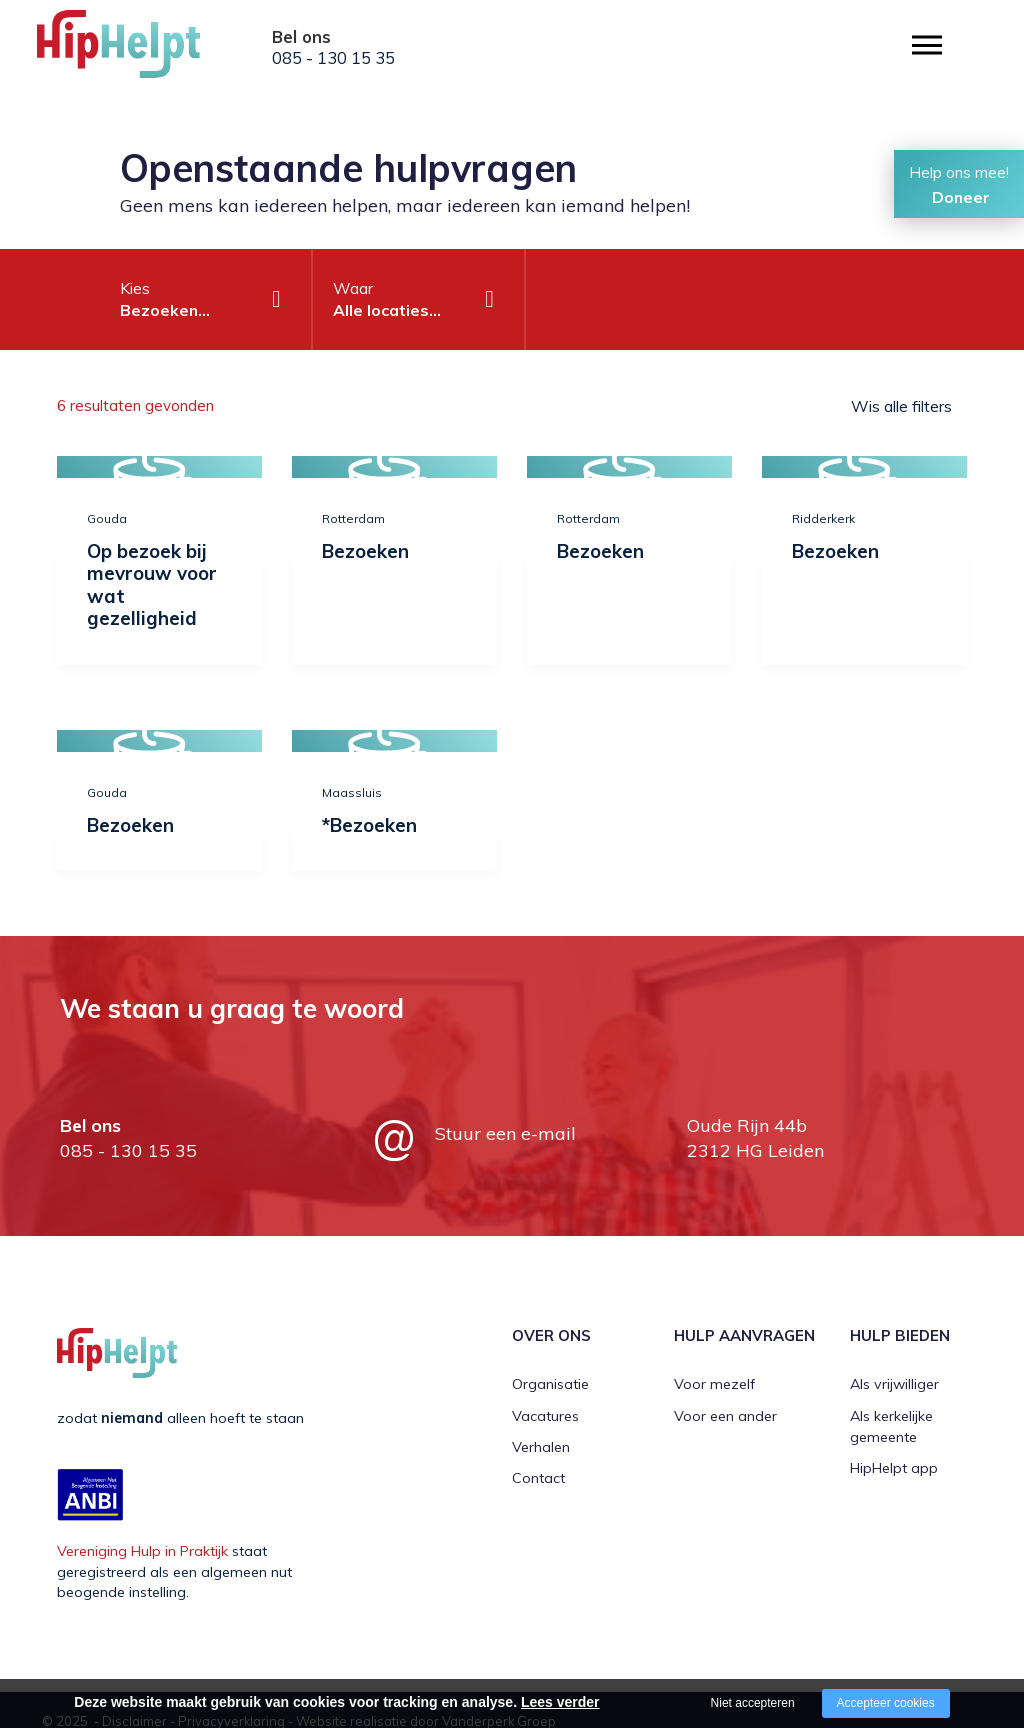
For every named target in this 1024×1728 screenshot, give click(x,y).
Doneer (961, 197)
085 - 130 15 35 (333, 58)
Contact (538, 1478)
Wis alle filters (901, 406)
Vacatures (545, 1416)
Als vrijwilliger (894, 1384)
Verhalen (541, 1447)
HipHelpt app (894, 1468)
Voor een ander (725, 1416)
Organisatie (550, 1384)
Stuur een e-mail (505, 1133)
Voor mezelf (714, 1384)
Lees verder (560, 1702)
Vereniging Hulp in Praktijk (142, 1551)
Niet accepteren (753, 1703)
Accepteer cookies (886, 1703)
